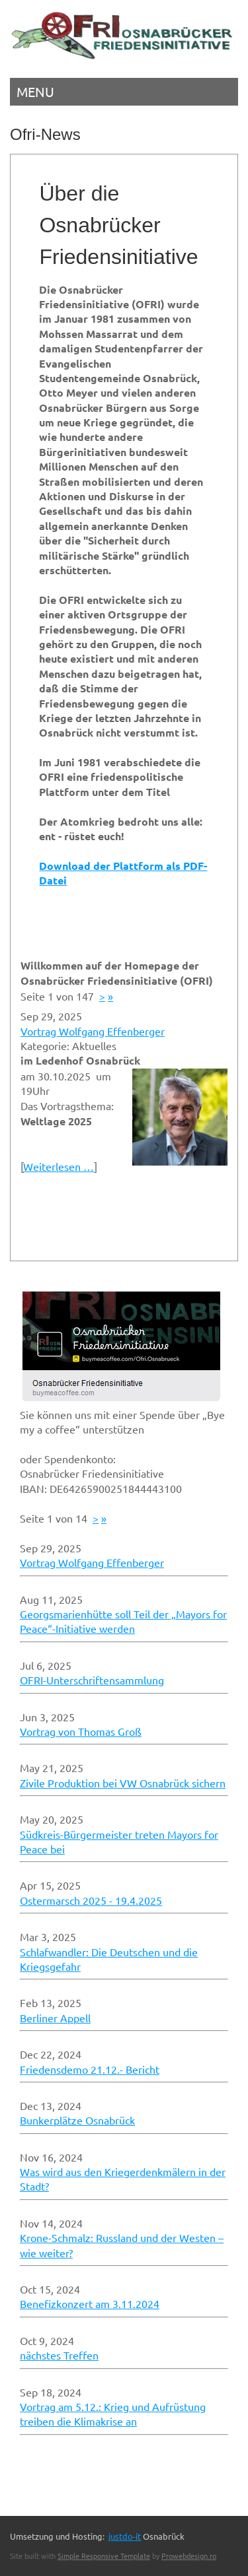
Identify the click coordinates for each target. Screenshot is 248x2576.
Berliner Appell (55, 2017)
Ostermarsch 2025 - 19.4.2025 (91, 1900)
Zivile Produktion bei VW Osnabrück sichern (123, 1782)
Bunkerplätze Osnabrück (77, 2120)
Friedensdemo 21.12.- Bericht (89, 2069)
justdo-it (124, 2536)
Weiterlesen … (58, 1166)
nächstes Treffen (59, 2354)
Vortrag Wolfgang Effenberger (93, 1031)
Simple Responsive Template (104, 2555)
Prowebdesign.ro (188, 2555)
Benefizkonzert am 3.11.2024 (89, 2303)
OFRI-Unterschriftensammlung (92, 1679)
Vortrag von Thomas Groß (81, 1731)
